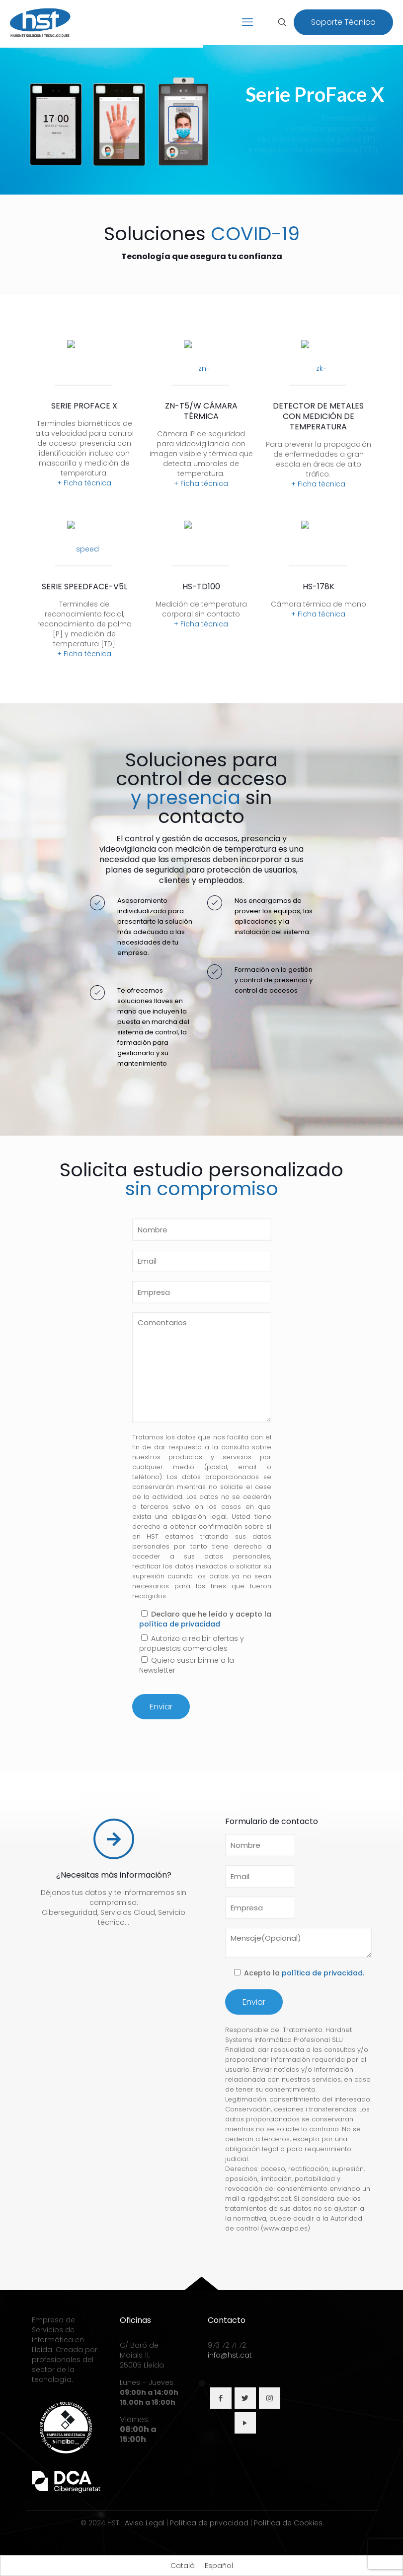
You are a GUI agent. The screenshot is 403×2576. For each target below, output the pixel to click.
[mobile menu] (247, 22)
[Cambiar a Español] (219, 2565)
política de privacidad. (323, 1973)
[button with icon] (221, 2398)
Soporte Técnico (343, 22)
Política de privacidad (209, 2523)
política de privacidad (179, 1624)
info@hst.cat (230, 2355)
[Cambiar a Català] (182, 2565)
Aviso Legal (144, 2523)
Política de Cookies (288, 2523)
